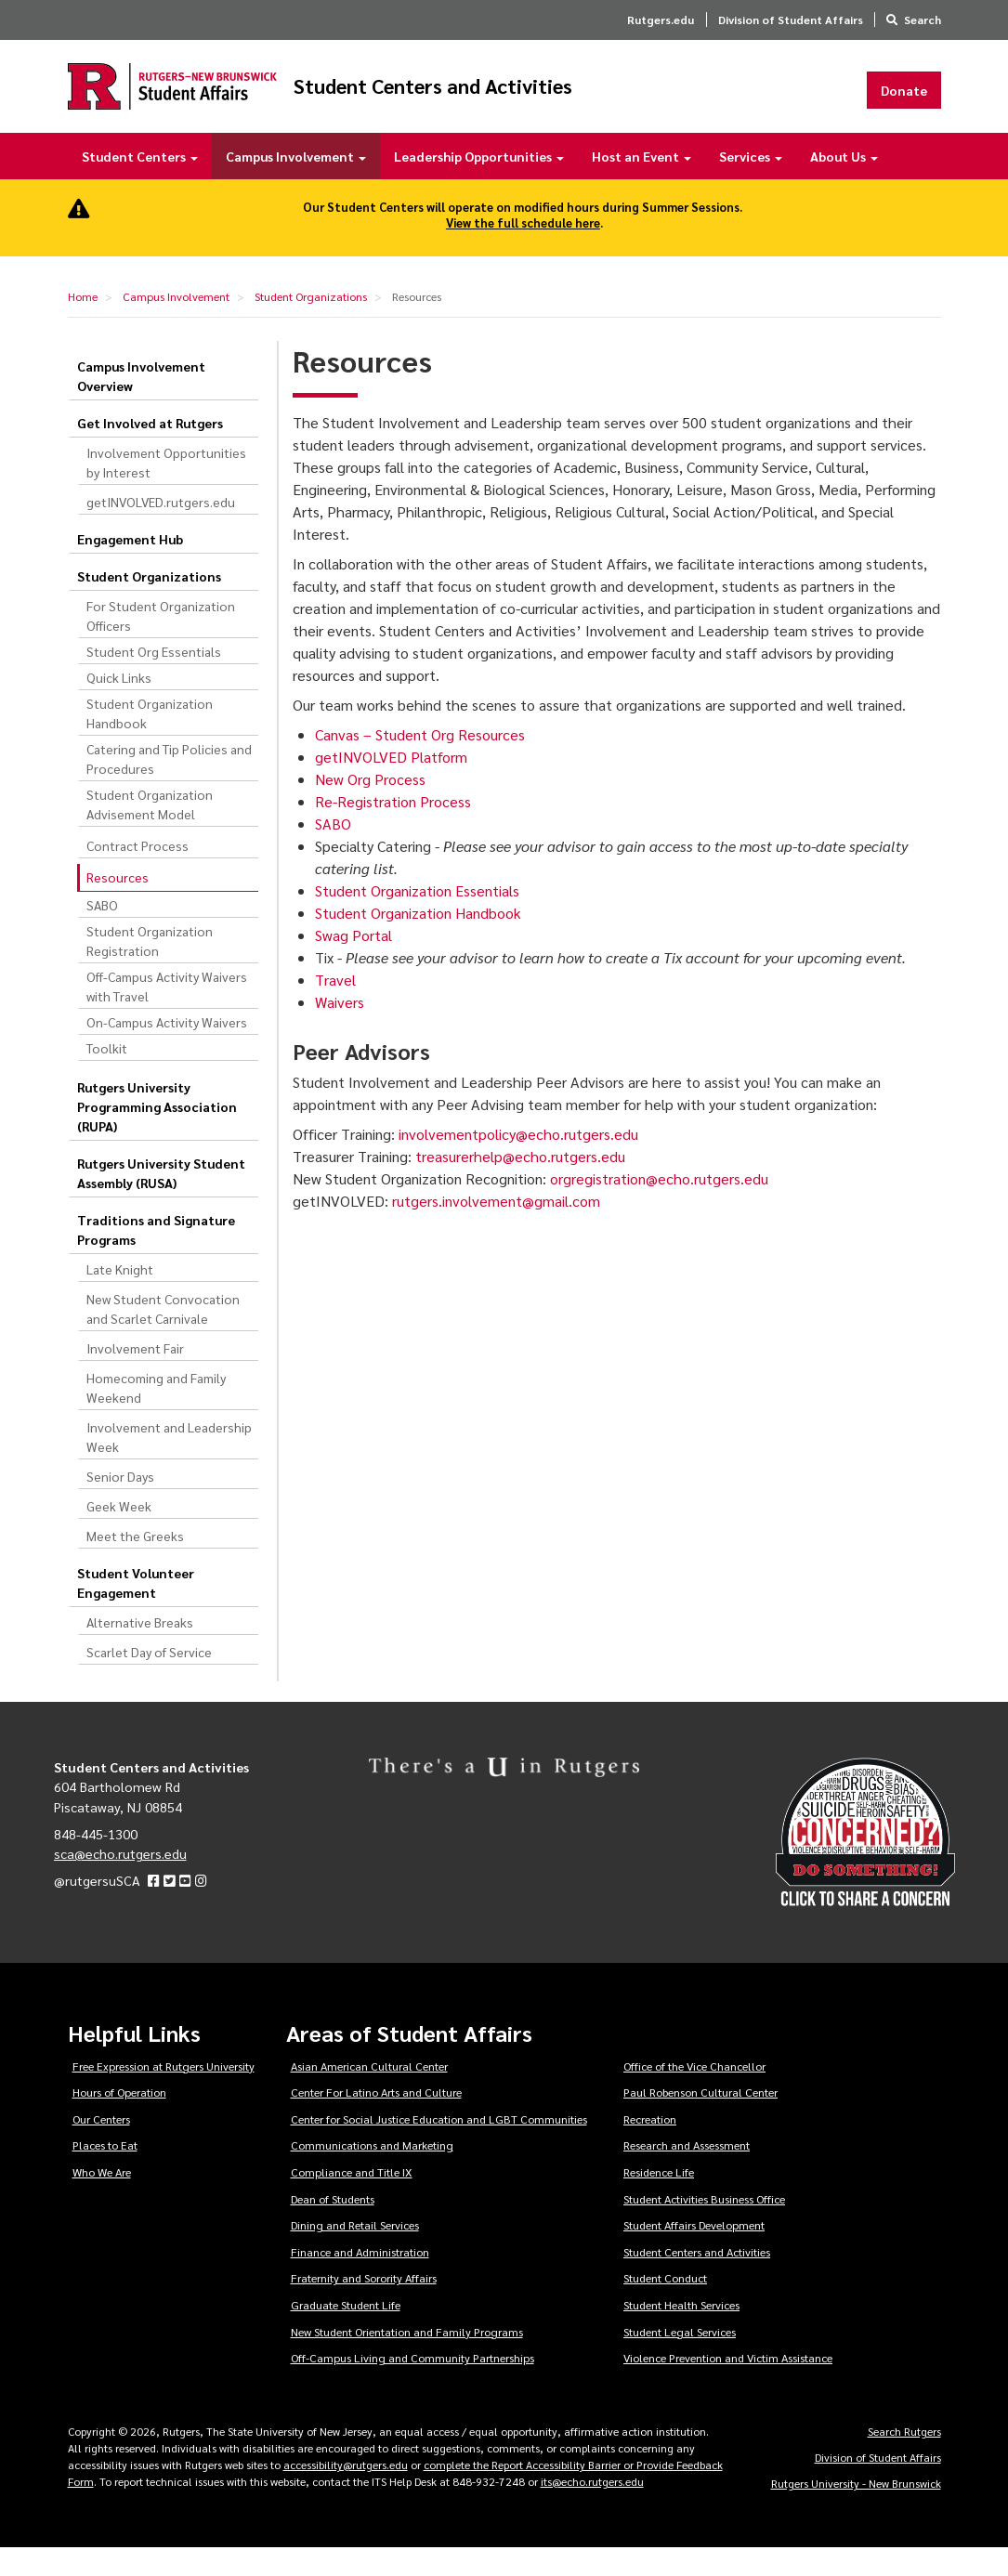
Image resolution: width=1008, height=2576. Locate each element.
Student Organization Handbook (149, 740)
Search (922, 19)
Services (750, 184)
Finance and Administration (360, 2278)
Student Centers (140, 184)
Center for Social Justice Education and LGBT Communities (439, 2145)
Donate (904, 103)
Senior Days (120, 1503)
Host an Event (641, 184)
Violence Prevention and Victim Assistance (727, 2385)
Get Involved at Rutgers (150, 449)
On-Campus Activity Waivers (166, 1048)
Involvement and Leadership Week (169, 1463)
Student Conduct (665, 2305)
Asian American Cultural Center (369, 2093)
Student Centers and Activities (593, 100)
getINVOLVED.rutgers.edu (160, 528)
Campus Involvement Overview (141, 403)
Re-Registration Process (393, 829)
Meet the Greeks (135, 1562)
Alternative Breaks (139, 1649)
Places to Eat (104, 2172)
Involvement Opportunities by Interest (166, 489)
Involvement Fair (135, 1374)
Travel (335, 1007)
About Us (844, 184)
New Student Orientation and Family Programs (407, 2358)
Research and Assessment (686, 2172)
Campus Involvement (296, 184)
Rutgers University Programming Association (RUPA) (157, 1133)
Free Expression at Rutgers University (163, 2093)
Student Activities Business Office (704, 2225)
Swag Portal (353, 963)
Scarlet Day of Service (149, 1678)
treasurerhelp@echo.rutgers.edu (522, 1183)
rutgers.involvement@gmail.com (496, 1227)
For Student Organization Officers (160, 642)
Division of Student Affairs (790, 19)
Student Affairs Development (694, 2252)
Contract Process (137, 872)
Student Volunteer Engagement (135, 1609)
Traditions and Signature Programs (156, 1256)
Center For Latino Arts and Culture (376, 2119)
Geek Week (118, 1532)
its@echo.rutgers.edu (592, 2509)
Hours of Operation (119, 2119)
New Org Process (370, 807)
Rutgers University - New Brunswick (856, 2511)
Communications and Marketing (372, 2172)
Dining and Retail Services (355, 2252)
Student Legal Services (679, 2358)
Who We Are (101, 2199)
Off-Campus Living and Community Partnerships (412, 2385)
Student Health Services (681, 2332)
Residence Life (658, 2199)
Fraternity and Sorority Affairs (364, 2305)
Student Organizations (311, 324)
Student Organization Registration (149, 967)
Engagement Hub (130, 565)
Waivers (339, 1030)
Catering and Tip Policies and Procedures (169, 785)
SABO (102, 931)
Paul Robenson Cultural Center (700, 2119)
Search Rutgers (904, 2459)
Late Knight (119, 1296)
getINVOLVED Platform (391, 784)
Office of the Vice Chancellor (694, 2093)
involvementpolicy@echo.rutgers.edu (520, 1160)
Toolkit (106, 1074)
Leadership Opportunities (479, 184)
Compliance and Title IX (351, 2199)
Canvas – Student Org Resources (420, 762)
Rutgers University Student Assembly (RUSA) (161, 1200)
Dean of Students (332, 2225)
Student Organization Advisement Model (149, 831)
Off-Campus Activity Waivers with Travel (166, 1013)
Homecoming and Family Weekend (156, 1414)
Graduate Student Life (345, 2332)
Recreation (649, 2145)
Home (83, 324)
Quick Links (118, 704)
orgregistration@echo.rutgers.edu (661, 1205)
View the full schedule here (523, 250)
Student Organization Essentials (417, 918)
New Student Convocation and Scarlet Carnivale (163, 1335)
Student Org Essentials (153, 678)
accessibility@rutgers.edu (345, 2492)
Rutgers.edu (660, 19)
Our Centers (101, 2145)
